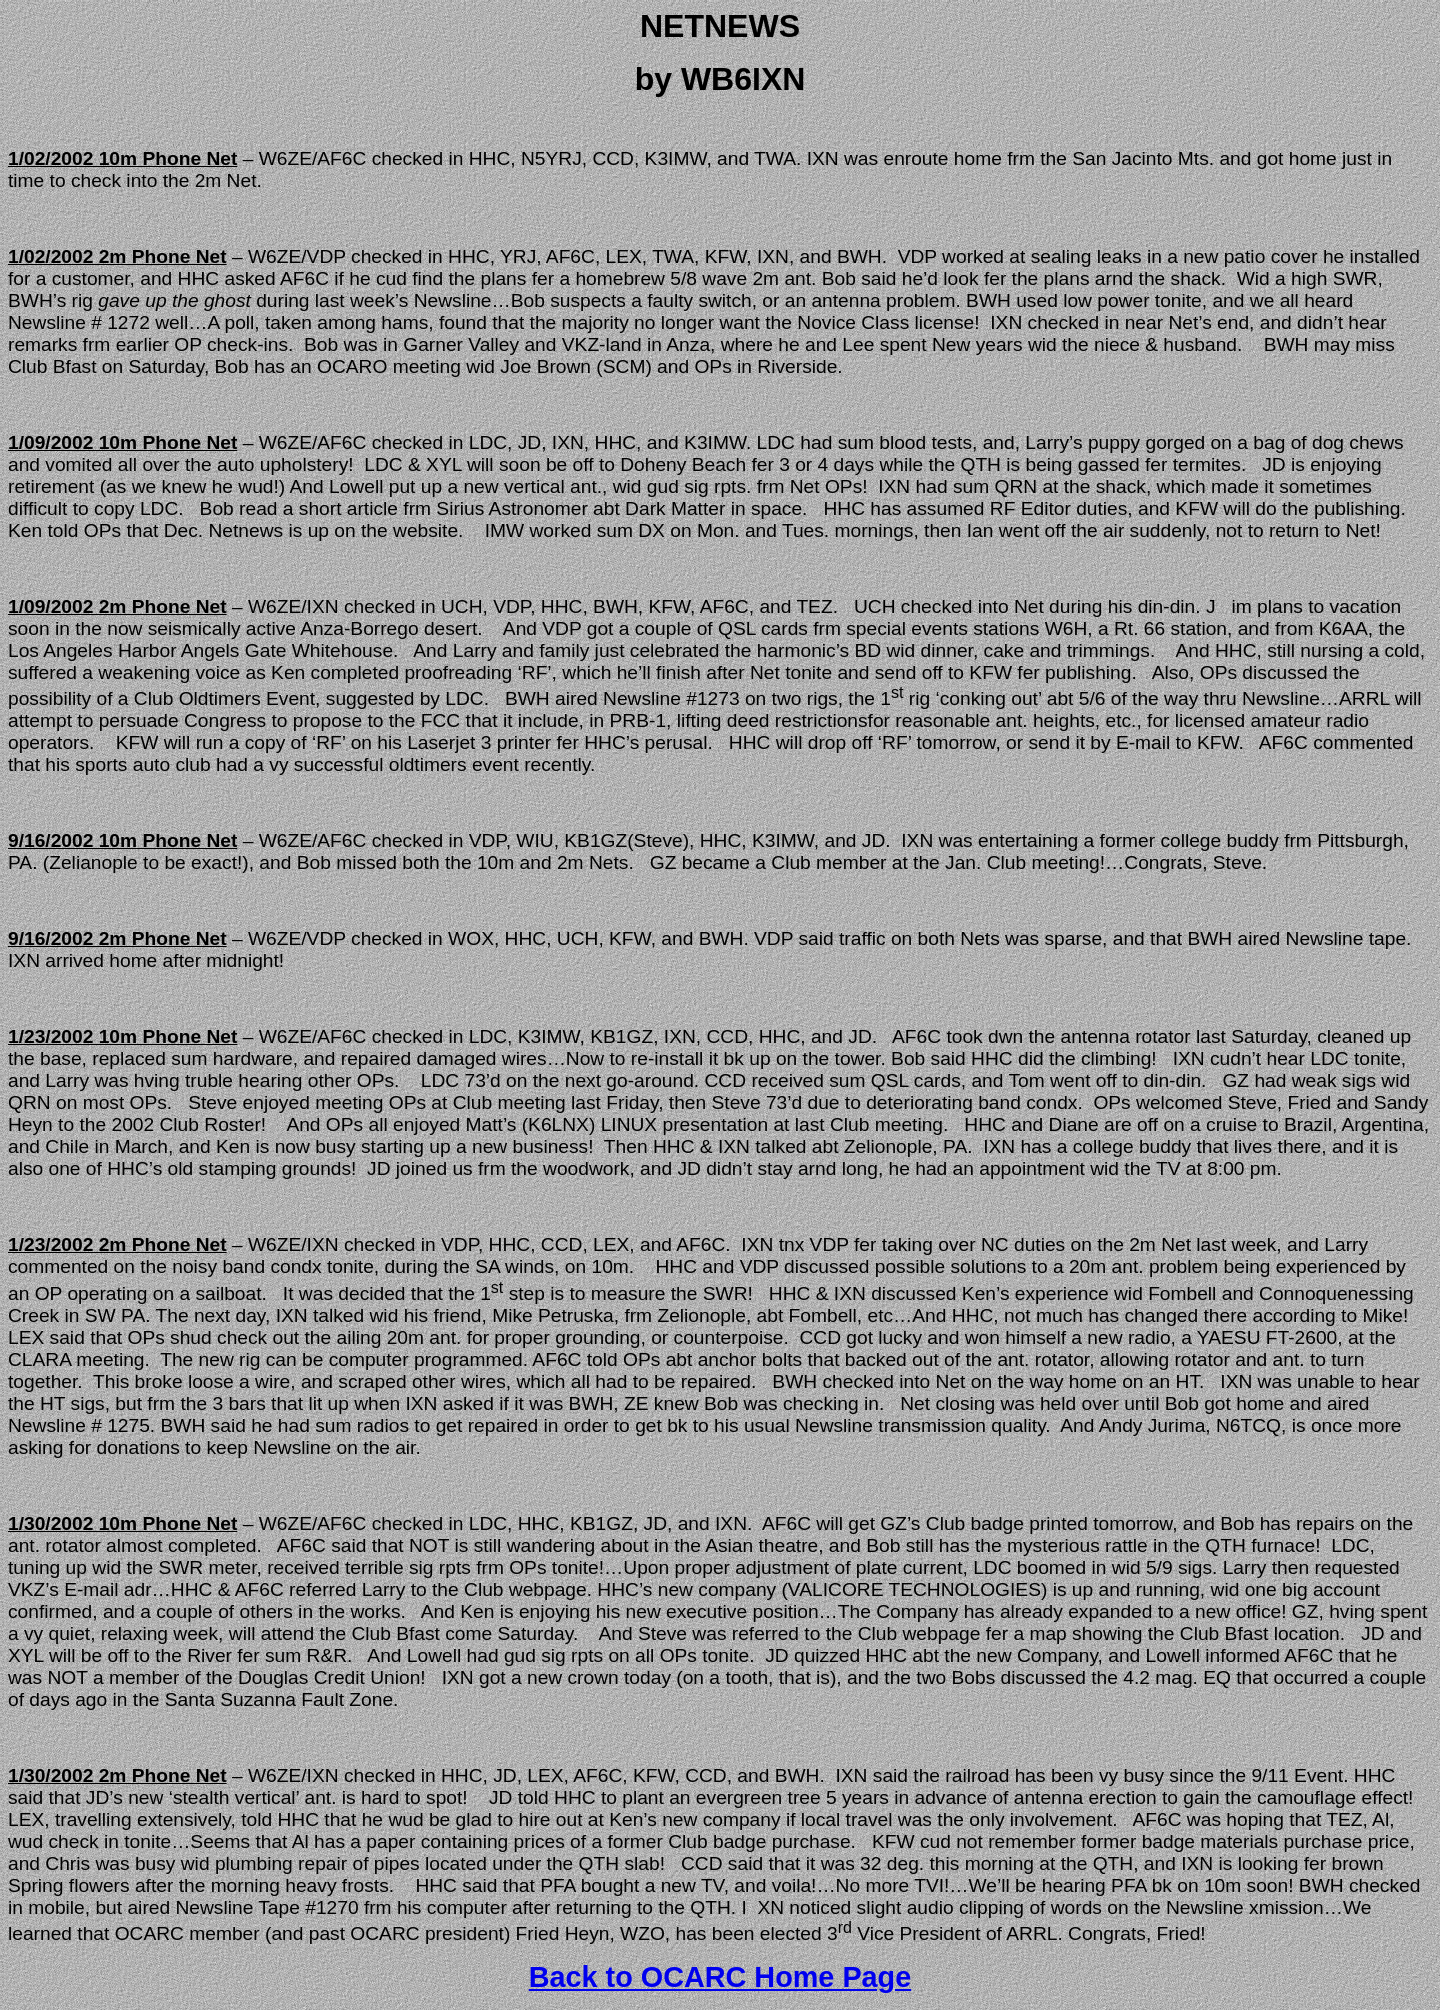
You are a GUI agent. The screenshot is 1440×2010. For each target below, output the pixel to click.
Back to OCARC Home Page (720, 1977)
